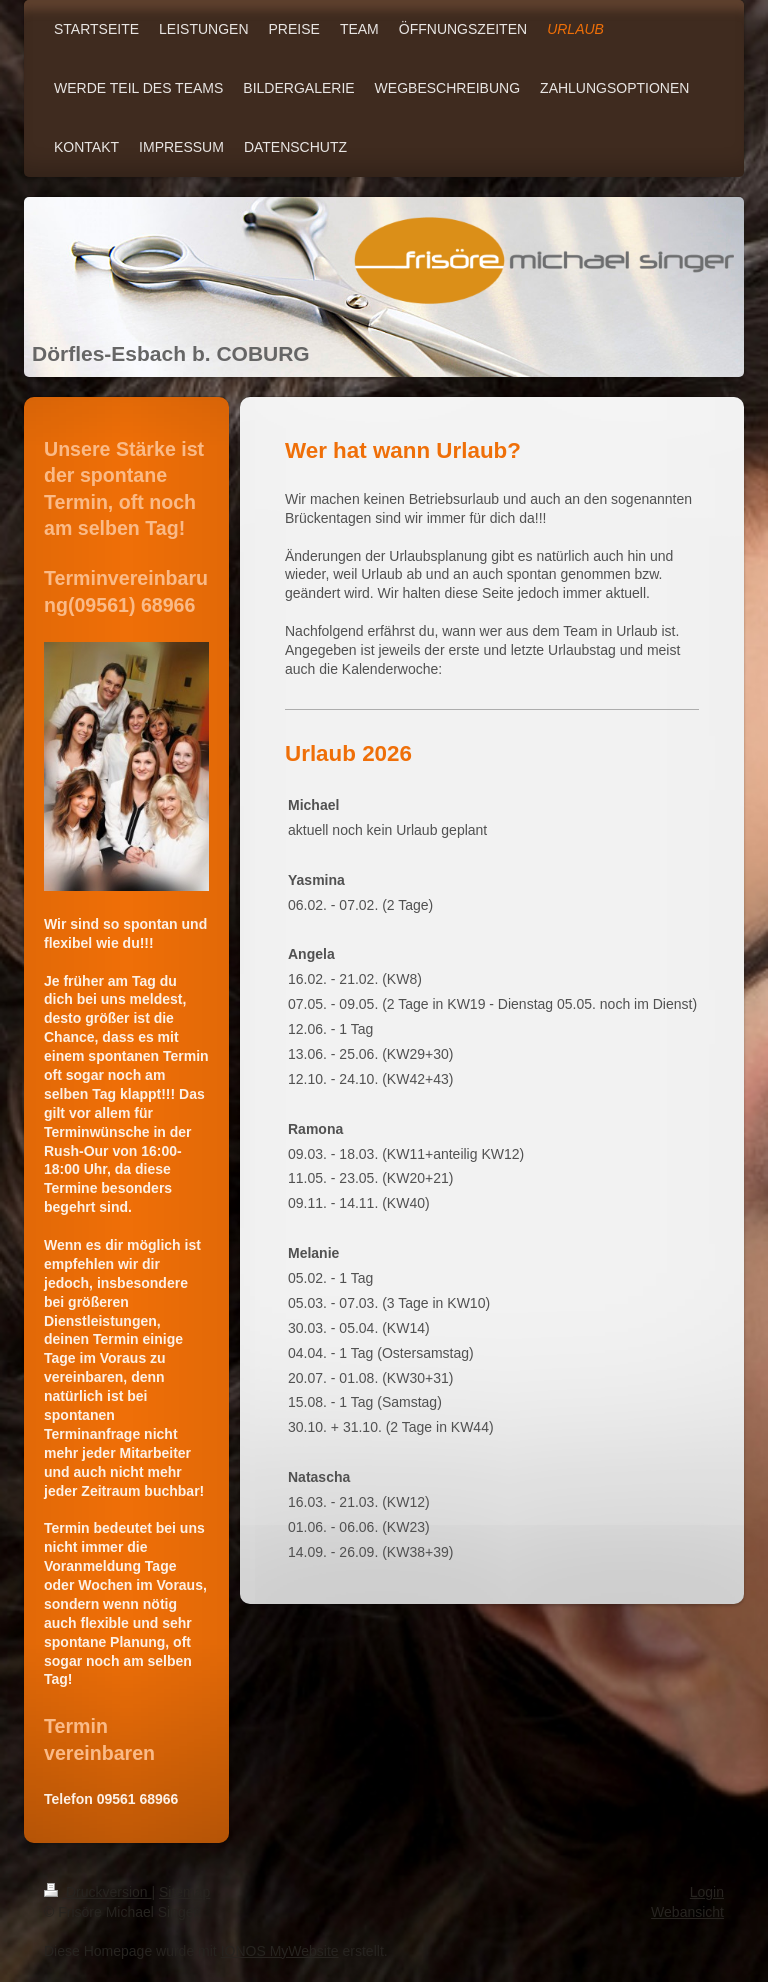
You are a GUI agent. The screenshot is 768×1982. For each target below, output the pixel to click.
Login (707, 1892)
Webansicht (687, 1912)
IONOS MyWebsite (280, 1951)
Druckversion (97, 1892)
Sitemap (184, 1892)
